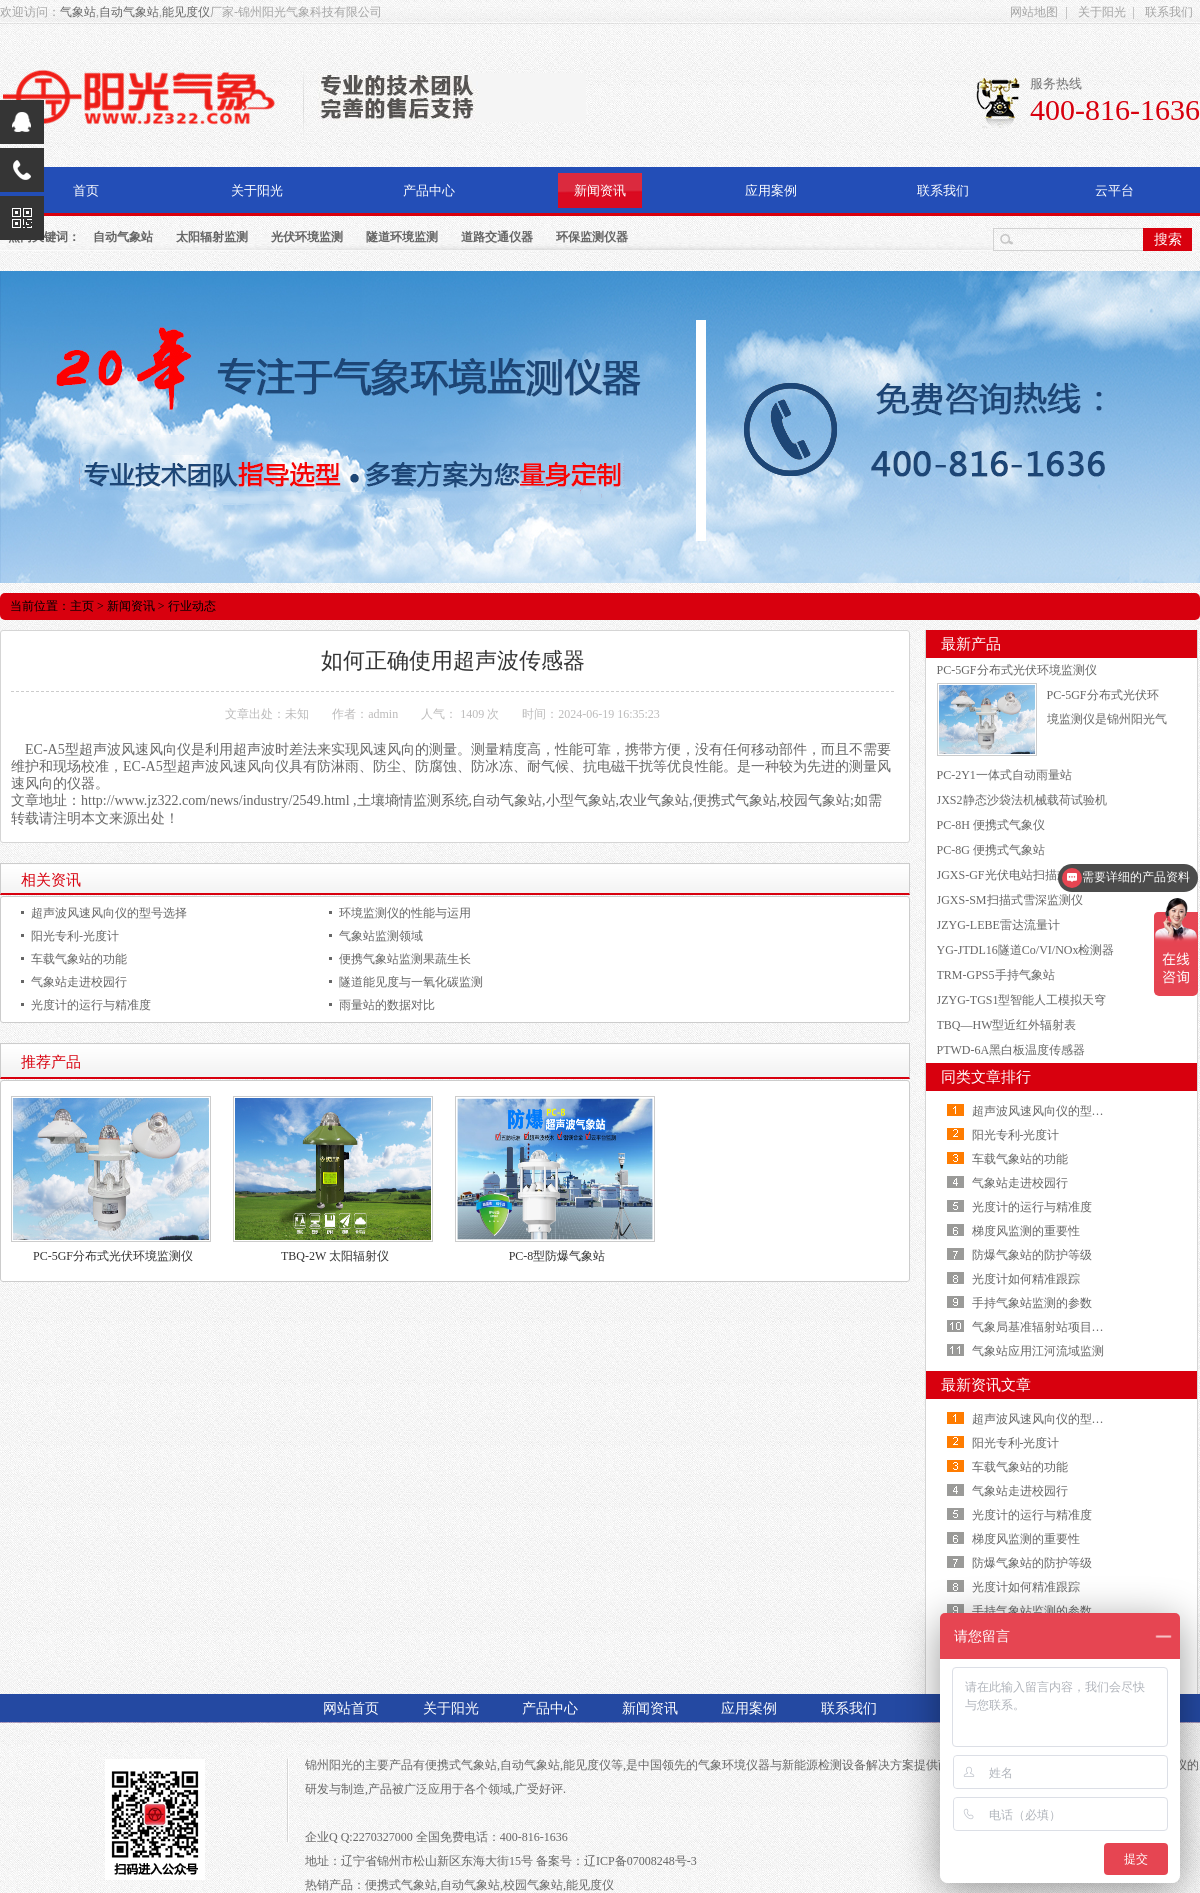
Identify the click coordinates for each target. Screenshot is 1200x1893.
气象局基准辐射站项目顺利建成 (1056, 1327)
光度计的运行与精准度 (91, 1005)
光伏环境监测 (307, 237)
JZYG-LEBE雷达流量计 (998, 925)
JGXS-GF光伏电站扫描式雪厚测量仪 (1033, 875)
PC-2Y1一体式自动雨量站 (1004, 775)
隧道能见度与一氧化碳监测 (411, 982)
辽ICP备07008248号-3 (640, 1861)
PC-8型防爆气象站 (557, 1256)
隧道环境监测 (402, 237)
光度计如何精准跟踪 (1026, 1279)
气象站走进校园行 (79, 982)
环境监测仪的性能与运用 (405, 913)
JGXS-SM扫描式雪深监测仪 (1010, 900)
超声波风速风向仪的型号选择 (109, 913)
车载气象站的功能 (79, 959)
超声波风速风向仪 (135, 749)
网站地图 (1034, 12)
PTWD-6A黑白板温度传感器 (1011, 1050)
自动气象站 (129, 12)
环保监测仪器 (592, 237)
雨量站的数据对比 (387, 1005)
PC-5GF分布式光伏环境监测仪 (113, 1256)
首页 (86, 190)
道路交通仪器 (497, 237)
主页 (82, 606)
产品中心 (429, 190)
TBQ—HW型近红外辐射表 (1007, 1025)
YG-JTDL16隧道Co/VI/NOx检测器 (1026, 950)
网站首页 (351, 1708)
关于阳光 (1102, 12)
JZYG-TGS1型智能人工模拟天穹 (1022, 1000)
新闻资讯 (600, 190)
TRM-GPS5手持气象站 (996, 975)
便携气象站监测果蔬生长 (405, 959)
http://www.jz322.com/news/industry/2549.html (215, 800)
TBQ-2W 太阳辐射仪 (335, 1256)
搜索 (1168, 239)
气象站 (78, 12)
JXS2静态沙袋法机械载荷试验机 (1022, 800)
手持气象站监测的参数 (1032, 1303)
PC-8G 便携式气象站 (991, 850)
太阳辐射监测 (212, 237)
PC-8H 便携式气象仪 (991, 825)
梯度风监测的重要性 (1026, 1231)
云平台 (1114, 190)
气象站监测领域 (381, 936)
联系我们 (1169, 12)
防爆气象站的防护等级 (1032, 1255)
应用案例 (771, 190)
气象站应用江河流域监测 (1038, 1351)
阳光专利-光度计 (75, 936)
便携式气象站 (461, 1765)
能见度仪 (186, 12)
